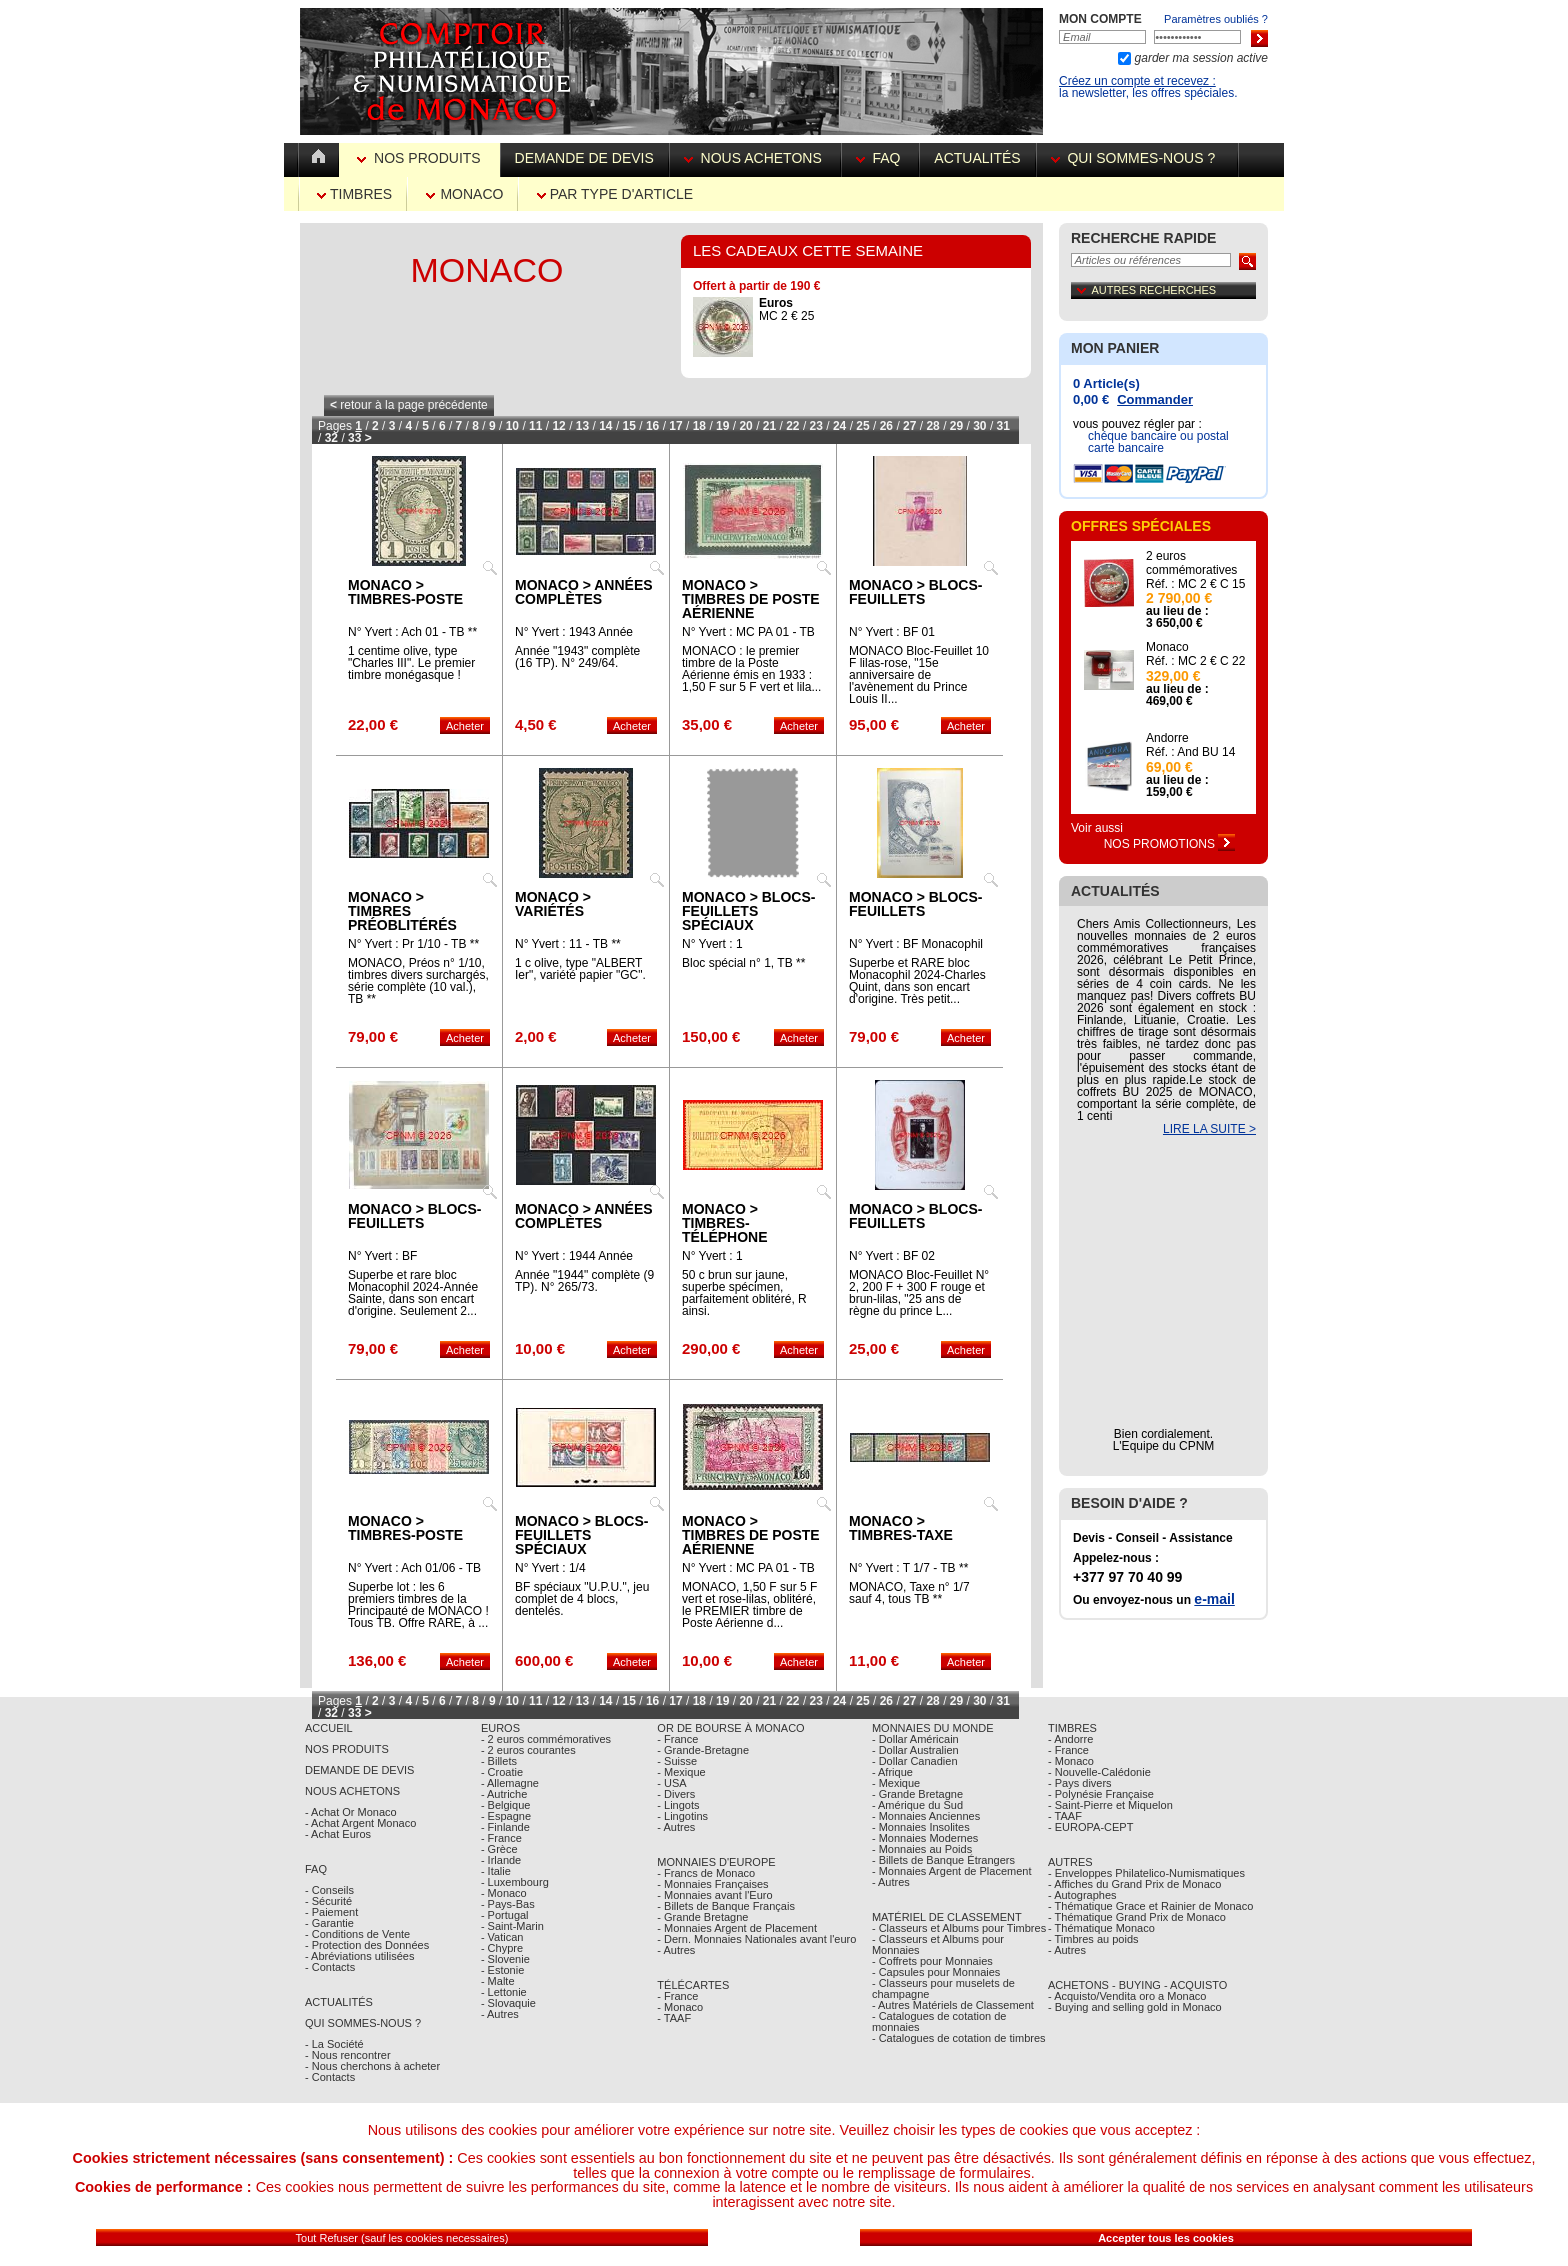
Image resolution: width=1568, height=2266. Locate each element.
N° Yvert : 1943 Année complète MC (574, 638)
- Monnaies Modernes (925, 1838)
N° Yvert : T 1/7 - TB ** (908, 1568)
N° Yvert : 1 (712, 944)
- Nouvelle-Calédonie (1099, 1772)
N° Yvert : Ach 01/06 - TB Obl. (414, 1574)
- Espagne (506, 1816)
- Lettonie (504, 1992)
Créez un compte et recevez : (1137, 81)
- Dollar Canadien (915, 1761)
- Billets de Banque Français (726, 1906)
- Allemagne (510, 1783)
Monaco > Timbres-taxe (901, 1528)
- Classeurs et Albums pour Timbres (959, 1928)
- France (501, 1838)
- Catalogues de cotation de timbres (959, 2038)
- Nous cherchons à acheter (372, 2066)
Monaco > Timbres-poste (405, 592)
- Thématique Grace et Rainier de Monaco (1150, 1906)
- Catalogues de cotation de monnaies (939, 2021)
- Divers (676, 1794)
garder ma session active (1199, 58)
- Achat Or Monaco (351, 1812)
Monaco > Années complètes (584, 592)
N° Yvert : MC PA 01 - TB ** (748, 638)
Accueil (329, 1728)
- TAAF (674, 2018)
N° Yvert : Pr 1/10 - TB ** (413, 944)
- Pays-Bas (508, 1904)
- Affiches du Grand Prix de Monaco (1134, 1884)
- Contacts (330, 1967)
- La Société (334, 2044)
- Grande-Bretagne (703, 1750)
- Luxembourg (515, 1882)
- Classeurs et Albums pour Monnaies (938, 1944)
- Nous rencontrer (348, 2055)
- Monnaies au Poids (922, 1849)
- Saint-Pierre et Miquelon (1110, 1805)
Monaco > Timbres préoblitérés (402, 911)
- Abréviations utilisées (359, 1956)
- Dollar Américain (915, 1739)
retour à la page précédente (409, 405)
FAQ (880, 158)
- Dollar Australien (915, 1750)
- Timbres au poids (1093, 1939)
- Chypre (502, 1948)
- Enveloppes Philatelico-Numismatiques (1146, 1873)
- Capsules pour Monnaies (936, 1972)
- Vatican (502, 1937)
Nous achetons (755, 158)
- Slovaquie (508, 2003)
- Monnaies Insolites (921, 1827)
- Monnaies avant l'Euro (714, 1895)
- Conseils (329, 1890)
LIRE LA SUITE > (1209, 1129)
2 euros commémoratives (1191, 563)
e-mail (1214, 1599)
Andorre (1167, 738)
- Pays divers (1080, 1783)
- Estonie (502, 1970)
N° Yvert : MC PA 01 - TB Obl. (748, 1574)
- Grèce (499, 1849)
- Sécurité (328, 1901)
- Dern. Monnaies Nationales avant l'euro (756, 1939)
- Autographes (1082, 1895)
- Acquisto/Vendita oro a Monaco (1127, 1996)
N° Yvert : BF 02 (892, 1256)
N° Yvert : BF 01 (892, 632)
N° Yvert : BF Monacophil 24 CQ (916, 950)
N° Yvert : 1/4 (550, 1568)
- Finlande (505, 1827)
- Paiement (331, 1912)
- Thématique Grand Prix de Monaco (1137, 1917)
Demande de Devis (359, 1770)
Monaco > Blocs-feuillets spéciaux (748, 911)
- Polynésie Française (1101, 1794)
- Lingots (678, 1805)
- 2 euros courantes (528, 1750)
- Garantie (329, 1923)
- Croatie (502, 1772)
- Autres (500, 2014)
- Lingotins (682, 1816)
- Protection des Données (367, 1945)
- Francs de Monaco (706, 1873)
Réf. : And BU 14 (1190, 752)
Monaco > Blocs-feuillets (915, 592)
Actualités (977, 158)
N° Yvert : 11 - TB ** (568, 944)
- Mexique (681, 1772)
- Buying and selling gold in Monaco (1135, 2007)
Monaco (465, 194)
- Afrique (892, 1772)
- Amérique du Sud (917, 1805)
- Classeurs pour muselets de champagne (943, 1988)
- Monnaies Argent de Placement (737, 1928)
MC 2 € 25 (786, 309)
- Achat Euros (338, 1834)
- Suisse (677, 1761)
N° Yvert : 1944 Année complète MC (574, 1262)
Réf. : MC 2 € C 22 (1195, 661)
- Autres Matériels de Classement (953, 2005)
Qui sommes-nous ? (1137, 158)
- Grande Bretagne (702, 1917)
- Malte (498, 1981)
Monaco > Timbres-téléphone (725, 1223)
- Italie (496, 1871)
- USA (671, 1783)
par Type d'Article (615, 194)
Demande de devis (584, 158)
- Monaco (504, 1893)
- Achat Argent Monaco (360, 1823)
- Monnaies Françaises (712, 1884)
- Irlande (501, 1860)
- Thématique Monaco (1101, 1928)
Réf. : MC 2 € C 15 (1195, 584)
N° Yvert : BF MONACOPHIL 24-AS (406, 1262)
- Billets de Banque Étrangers (943, 1860)
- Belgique (506, 1805)
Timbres (354, 194)
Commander (1155, 399)
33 (354, 438)
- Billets (499, 1761)
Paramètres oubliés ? (1216, 19)
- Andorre (1070, 1739)
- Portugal (505, 1915)
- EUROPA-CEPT (1090, 1827)
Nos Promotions (1170, 844)
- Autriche (504, 1794)
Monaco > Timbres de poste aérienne (751, 599)
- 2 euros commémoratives (546, 1739)
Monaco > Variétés (553, 904)
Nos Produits (420, 158)
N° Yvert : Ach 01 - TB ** (412, 632)
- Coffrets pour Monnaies (932, 1961)
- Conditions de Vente (357, 1934)
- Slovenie (505, 1959)
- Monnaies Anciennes (926, 1816)
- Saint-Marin (512, 1926)
